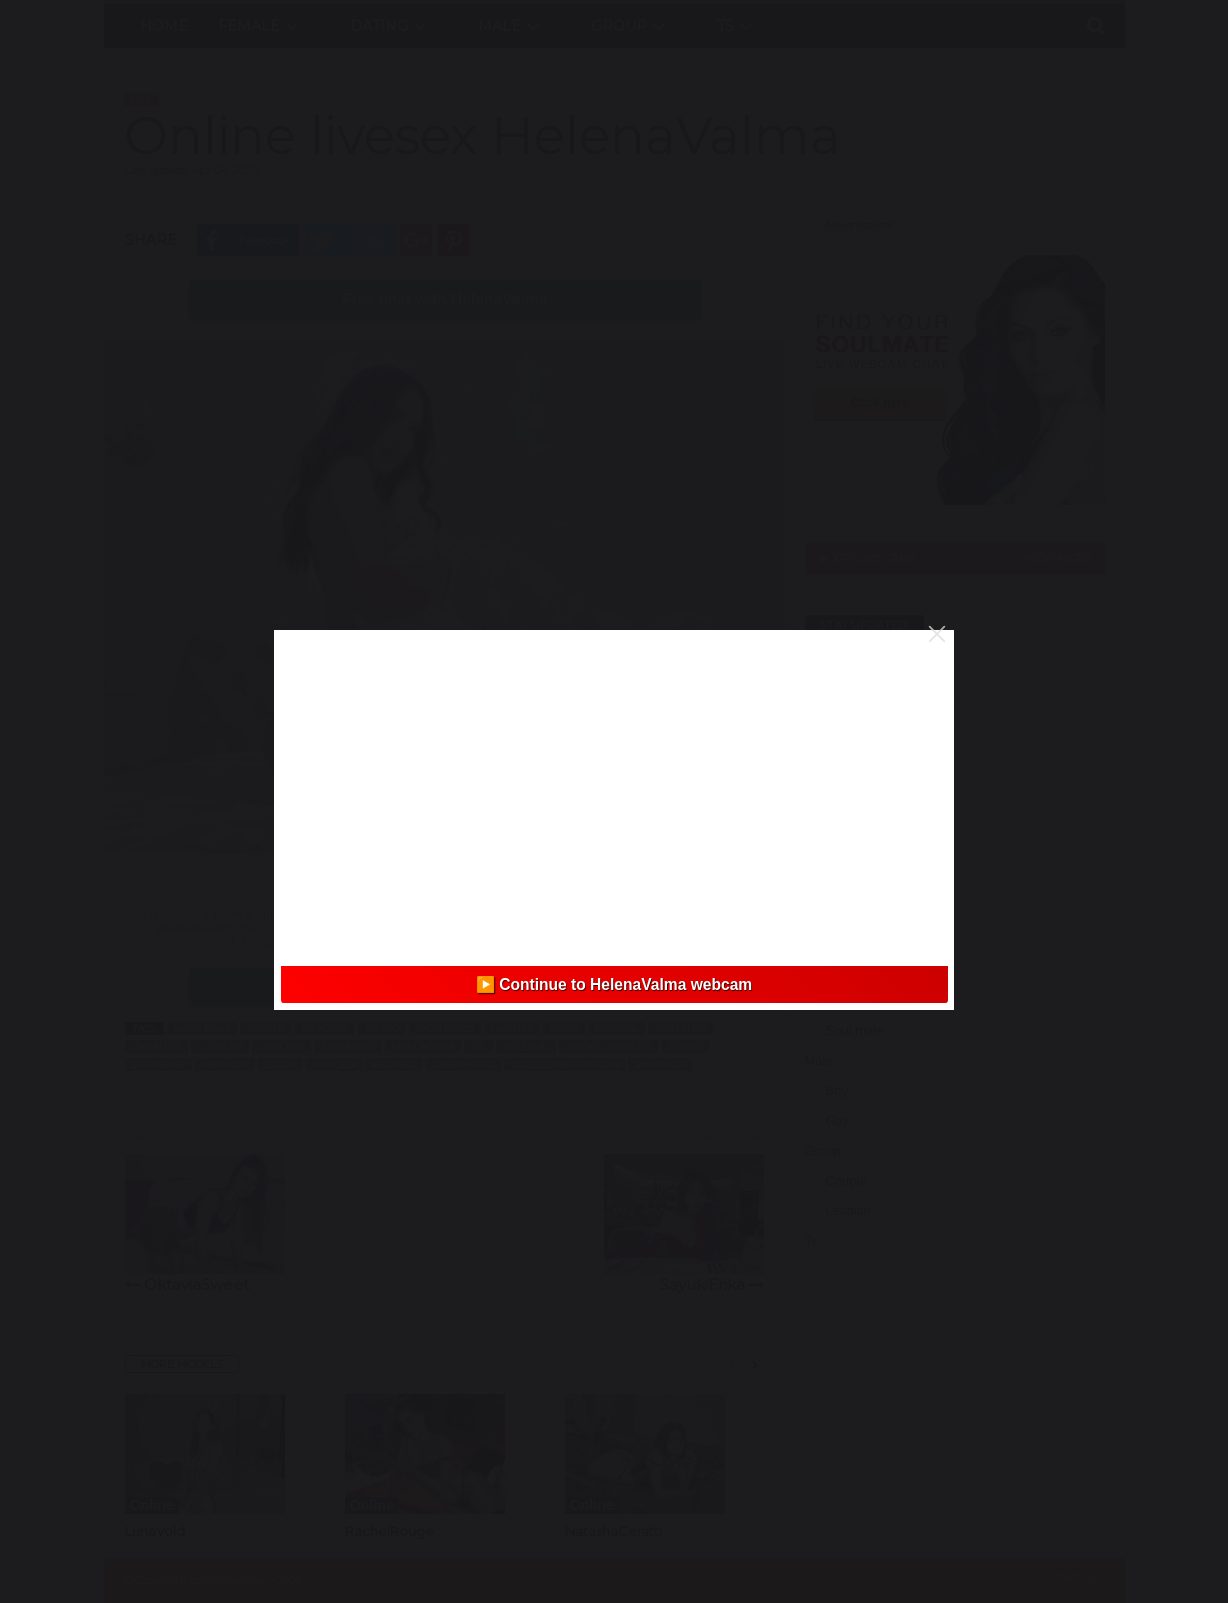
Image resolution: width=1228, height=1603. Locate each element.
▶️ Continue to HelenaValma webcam (614, 984)
